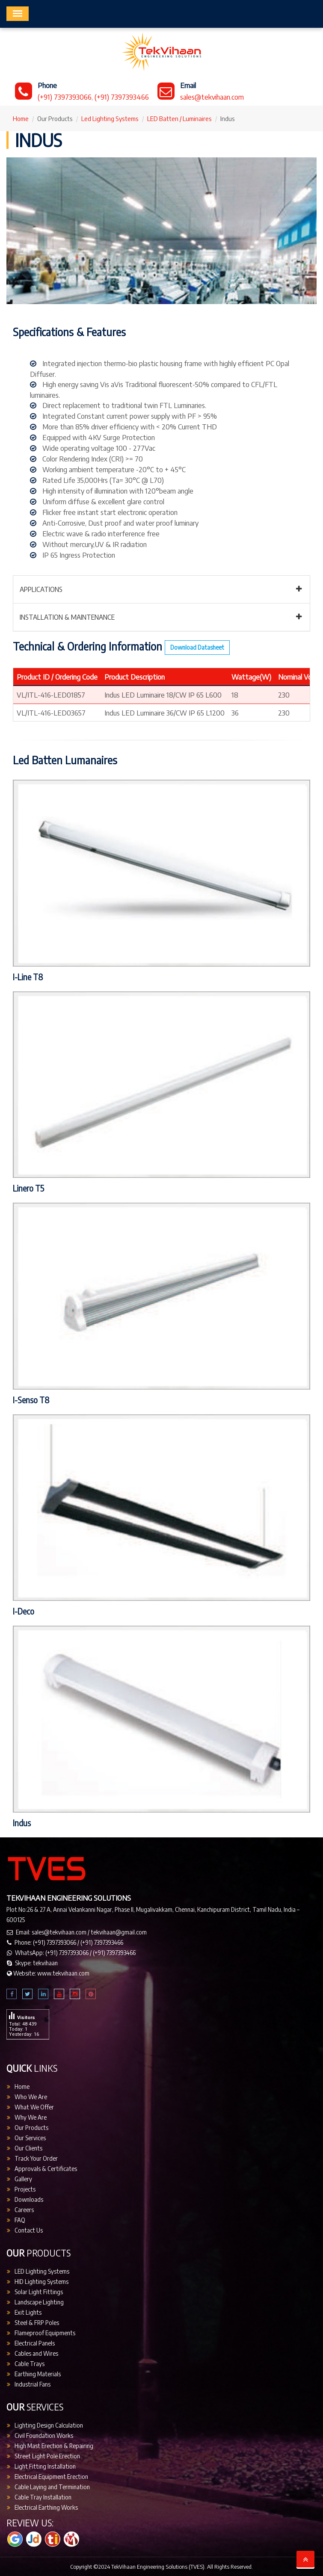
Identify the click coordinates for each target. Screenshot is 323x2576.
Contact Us (29, 2230)
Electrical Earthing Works (46, 2507)
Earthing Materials (38, 2374)
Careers (24, 2209)
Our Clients (28, 2148)
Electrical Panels (35, 2343)
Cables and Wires (36, 2353)
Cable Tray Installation (43, 2497)
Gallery (23, 2179)
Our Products (31, 2127)
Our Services (30, 2137)
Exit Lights (28, 2312)
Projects (25, 2189)
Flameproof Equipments (45, 2332)
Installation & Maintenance (67, 617)
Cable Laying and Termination (52, 2486)
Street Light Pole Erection (47, 2456)
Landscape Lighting (39, 2302)
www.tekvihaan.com (63, 1973)
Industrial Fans (32, 2384)
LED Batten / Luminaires (179, 118)
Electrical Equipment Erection (51, 2476)
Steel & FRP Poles (37, 2322)
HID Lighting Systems (41, 2281)
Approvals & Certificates (46, 2168)
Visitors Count (24, 2004)
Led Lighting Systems (110, 118)
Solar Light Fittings (39, 2291)
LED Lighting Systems (42, 2271)
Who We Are (31, 2096)
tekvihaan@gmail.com (119, 1932)
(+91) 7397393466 (122, 96)
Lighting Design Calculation (49, 2425)
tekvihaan (45, 1963)
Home (21, 118)
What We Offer (34, 2107)
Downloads (29, 2199)
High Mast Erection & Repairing (54, 2445)
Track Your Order (36, 2158)
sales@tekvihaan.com (212, 96)
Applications (41, 589)
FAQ (20, 2220)
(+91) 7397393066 (65, 96)
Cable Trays (29, 2363)
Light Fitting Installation (45, 2466)
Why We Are (31, 2117)
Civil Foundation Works (44, 2435)
